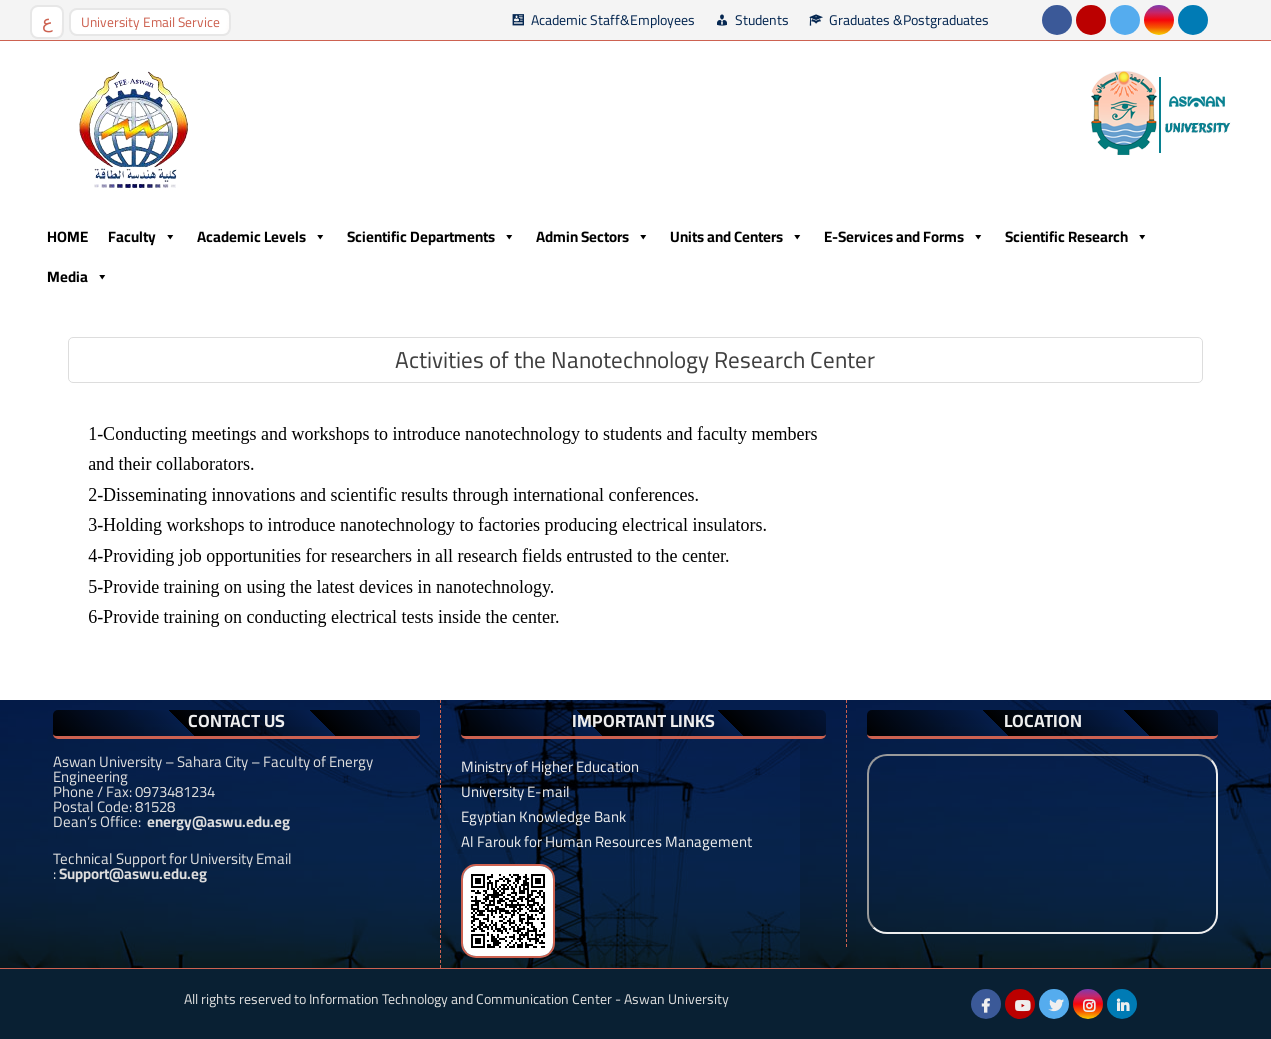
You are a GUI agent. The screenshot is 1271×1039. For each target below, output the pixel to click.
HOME (67, 236)
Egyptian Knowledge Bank (543, 816)
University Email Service (150, 22)
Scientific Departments (431, 237)
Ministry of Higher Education (550, 766)
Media (78, 277)
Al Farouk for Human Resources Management (606, 841)
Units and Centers (737, 237)
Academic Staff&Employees (613, 20)
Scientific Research (1077, 237)
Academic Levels (262, 237)
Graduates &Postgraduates (909, 20)
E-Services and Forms (904, 237)
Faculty (142, 237)
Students (762, 20)
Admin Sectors (593, 237)
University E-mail (515, 791)
